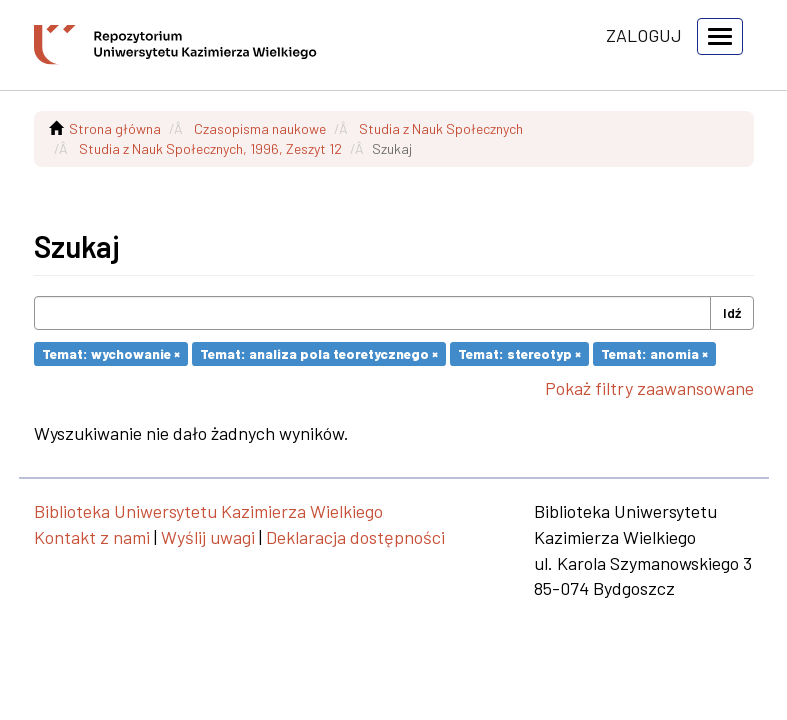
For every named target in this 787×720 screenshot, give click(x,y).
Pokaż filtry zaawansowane (649, 388)
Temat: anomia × (654, 353)
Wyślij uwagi (208, 537)
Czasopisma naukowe (260, 128)
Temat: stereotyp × (519, 353)
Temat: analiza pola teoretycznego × (319, 353)
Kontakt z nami (92, 537)
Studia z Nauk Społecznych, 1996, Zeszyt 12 (210, 148)
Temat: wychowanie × (111, 353)
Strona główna (115, 128)
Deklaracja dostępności (355, 537)
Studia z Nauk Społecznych (441, 128)
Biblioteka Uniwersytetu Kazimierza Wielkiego (208, 511)
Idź (732, 312)
